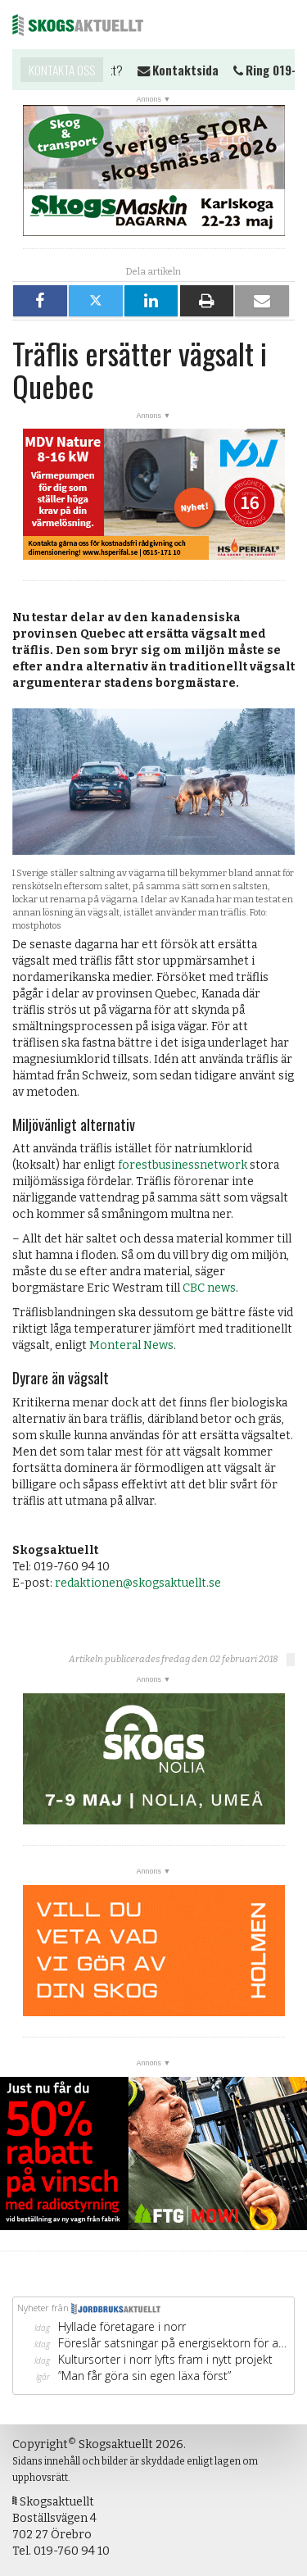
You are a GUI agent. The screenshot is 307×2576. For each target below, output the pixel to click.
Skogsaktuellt (77, 24)
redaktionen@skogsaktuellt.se (138, 1583)
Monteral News (131, 1345)
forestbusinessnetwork (182, 1165)
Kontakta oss (62, 70)
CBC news (209, 1288)
